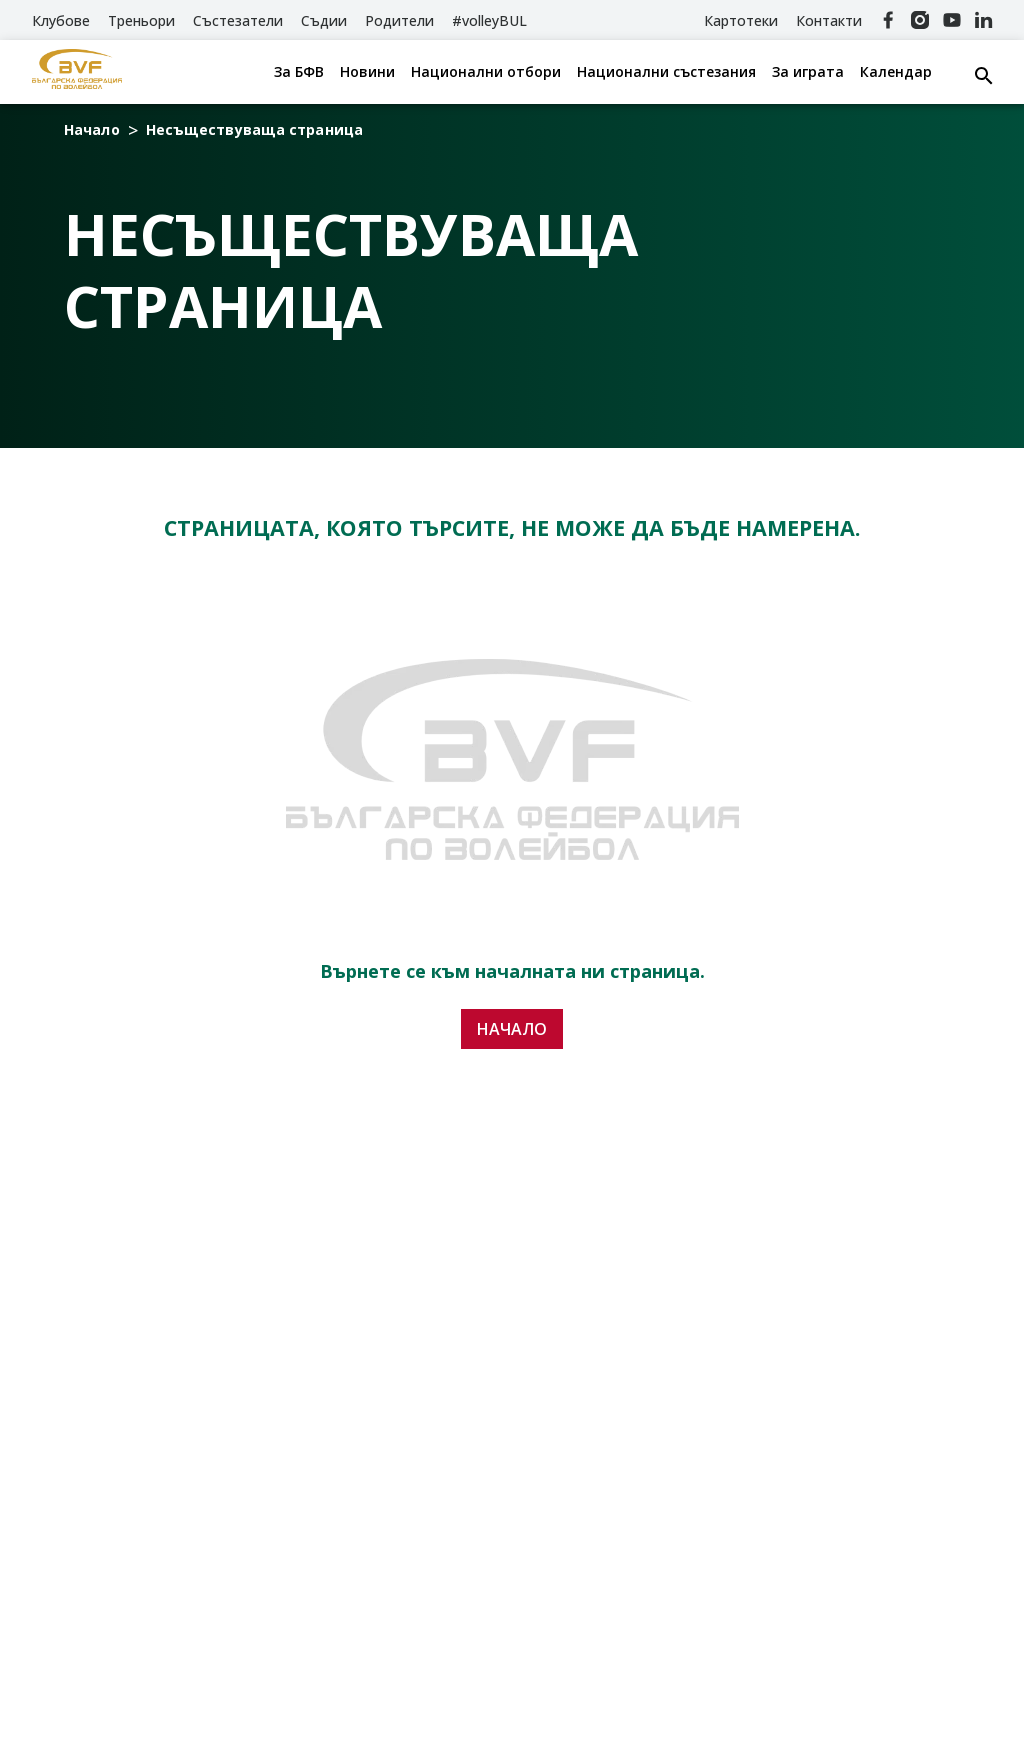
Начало (92, 129)
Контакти (829, 20)
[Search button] (984, 76)
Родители (399, 20)
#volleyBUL (489, 20)
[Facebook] (888, 20)
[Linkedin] (984, 20)
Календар (896, 72)
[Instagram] (920, 20)
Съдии (324, 20)
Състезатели (238, 20)
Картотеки (741, 20)
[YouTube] (952, 20)
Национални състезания (666, 72)
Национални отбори (486, 72)
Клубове (61, 20)
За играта (808, 72)
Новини (367, 72)
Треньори (141, 20)
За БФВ (299, 72)
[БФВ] (77, 72)
